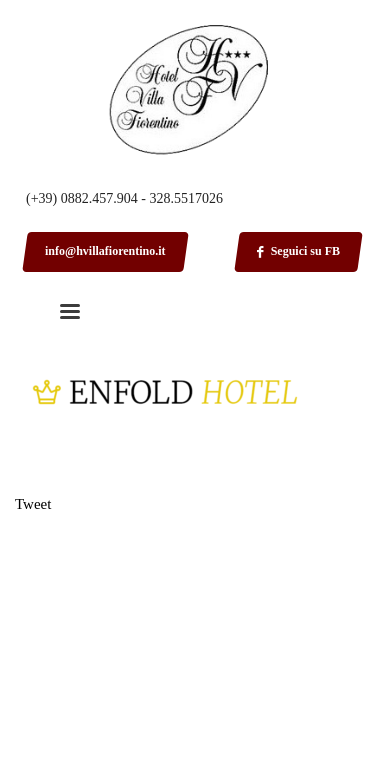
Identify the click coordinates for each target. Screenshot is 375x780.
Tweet (33, 504)
